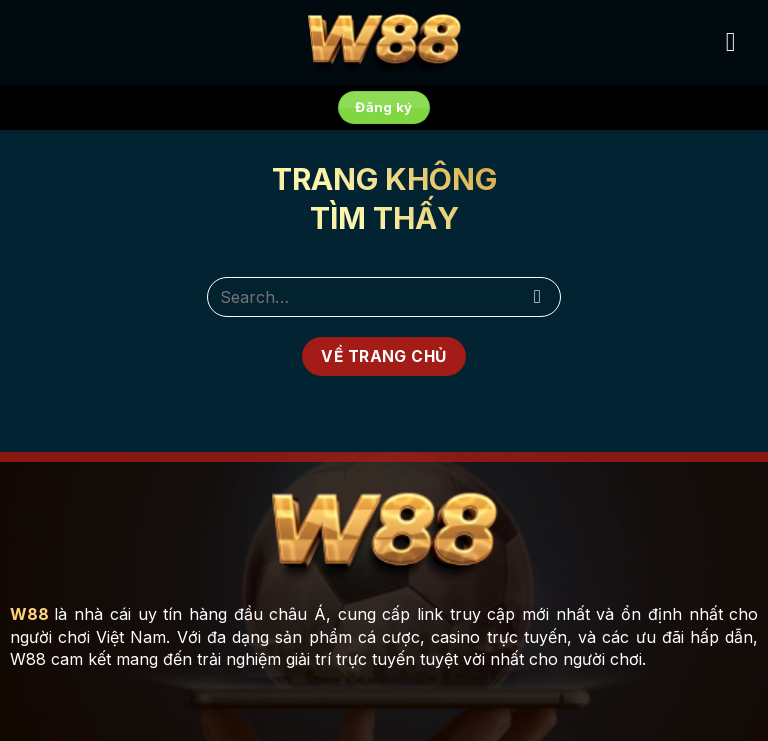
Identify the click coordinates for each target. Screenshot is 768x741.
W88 (29, 614)
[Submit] (537, 296)
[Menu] (739, 42)
